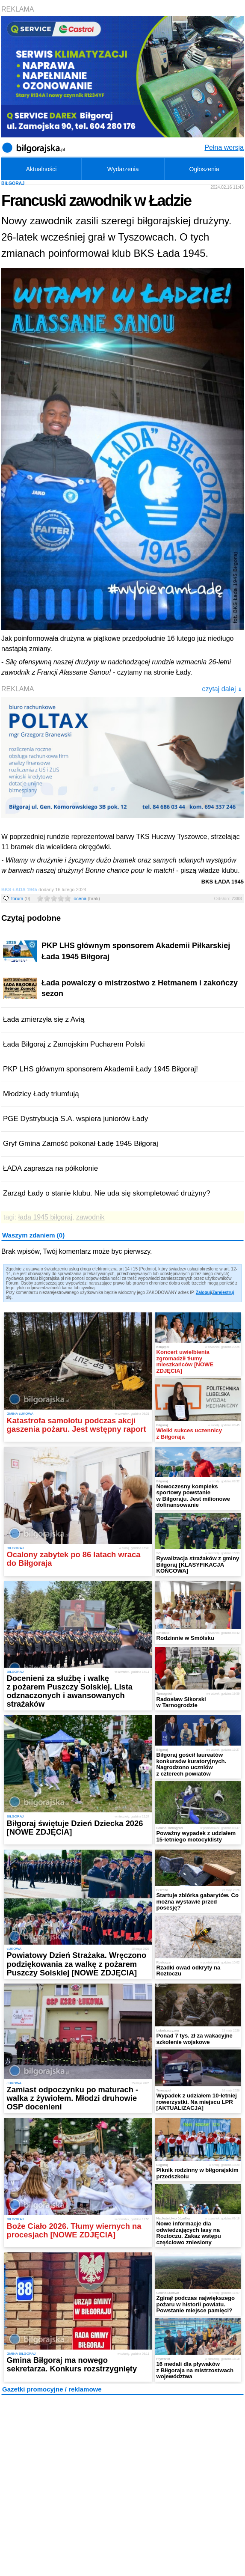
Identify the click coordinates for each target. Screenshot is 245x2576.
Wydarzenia (123, 169)
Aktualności (41, 169)
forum (20, 898)
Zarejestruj (223, 1292)
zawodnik (90, 1217)
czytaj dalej (222, 689)
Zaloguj (203, 1292)
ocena (87, 898)
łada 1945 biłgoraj (45, 1217)
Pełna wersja (224, 147)
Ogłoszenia (204, 169)
